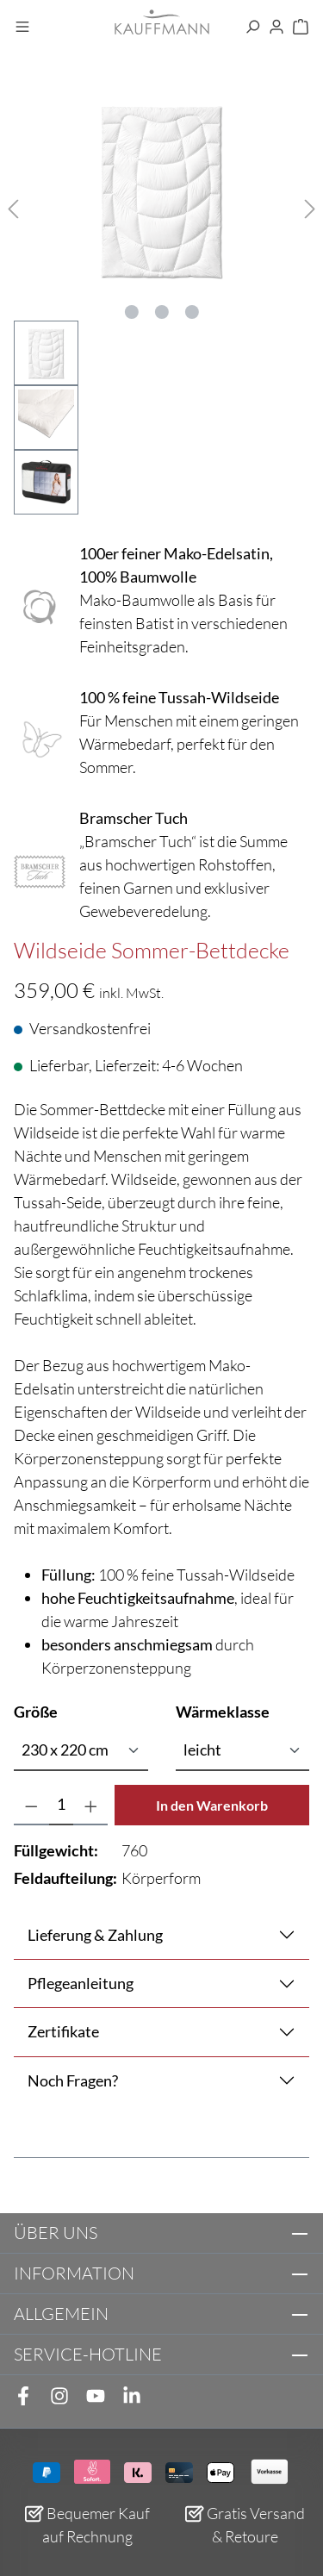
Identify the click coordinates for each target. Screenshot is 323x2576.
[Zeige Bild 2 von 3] (162, 312)
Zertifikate (63, 2031)
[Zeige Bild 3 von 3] (192, 312)
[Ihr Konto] (276, 27)
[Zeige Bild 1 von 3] (132, 312)
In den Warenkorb (212, 1805)
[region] (161, 303)
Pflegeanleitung (81, 1983)
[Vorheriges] (13, 206)
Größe (36, 1710)
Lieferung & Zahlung (95, 1934)
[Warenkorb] (300, 27)
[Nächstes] (310, 206)
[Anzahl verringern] (31, 1805)
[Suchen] (252, 27)
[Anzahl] (61, 1805)
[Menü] (22, 27)
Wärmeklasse (223, 1710)
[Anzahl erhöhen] (91, 1805)
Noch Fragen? (73, 2080)
